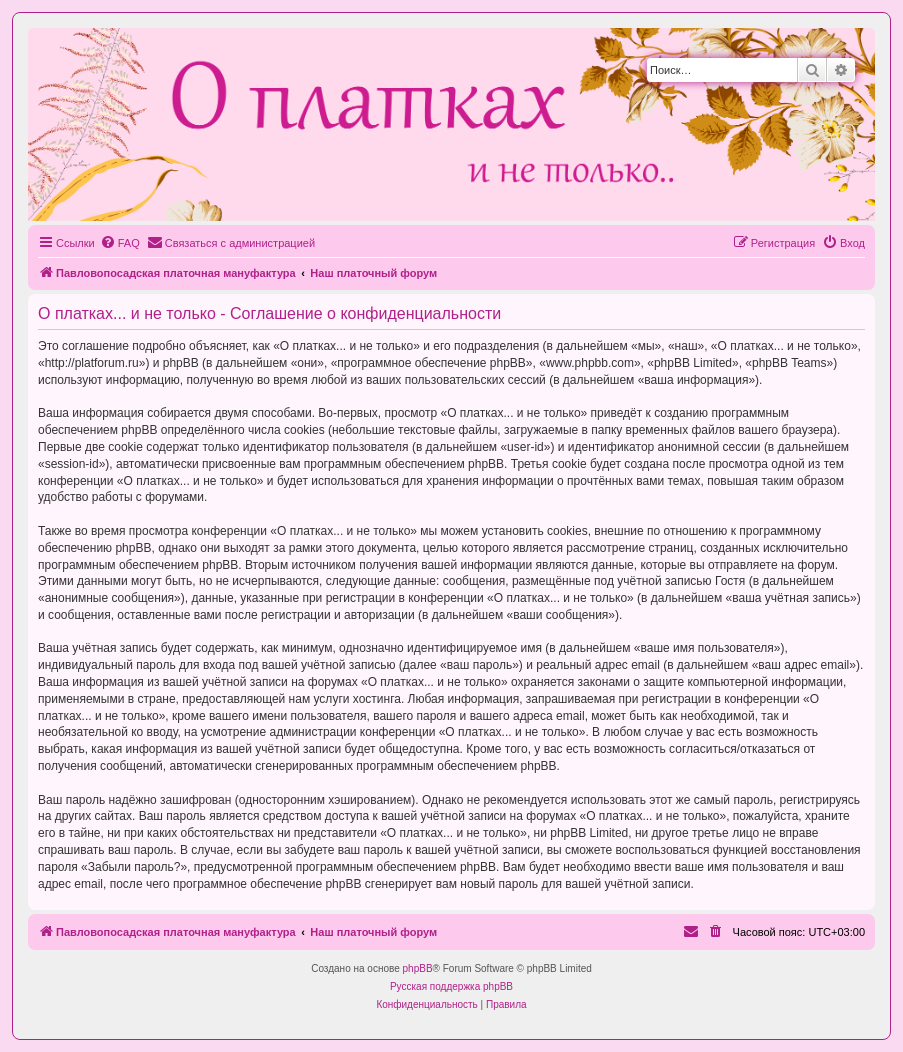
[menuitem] (120, 243)
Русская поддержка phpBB (451, 986)
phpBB (418, 968)
